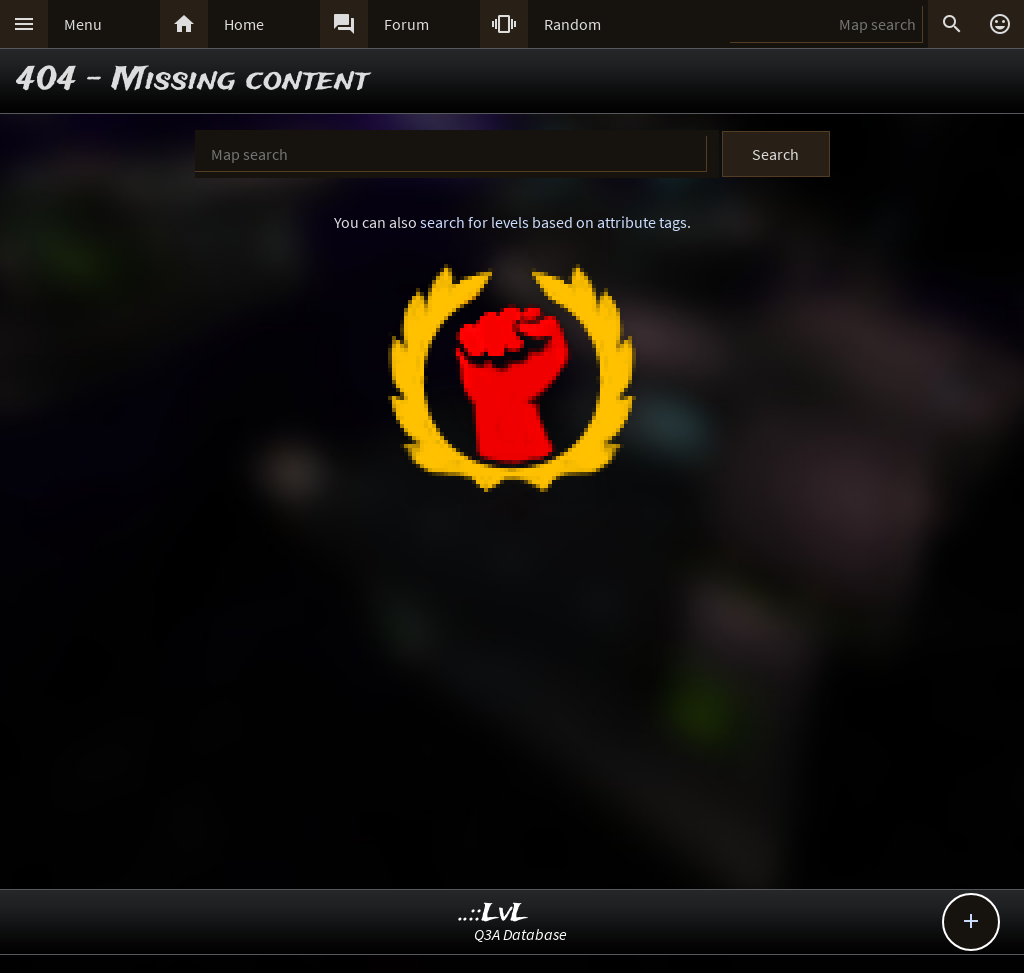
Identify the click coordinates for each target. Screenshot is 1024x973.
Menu (83, 24)
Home (244, 24)
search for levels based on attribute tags (553, 222)
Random (572, 24)
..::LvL (493, 913)
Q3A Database (520, 934)
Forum (406, 24)
